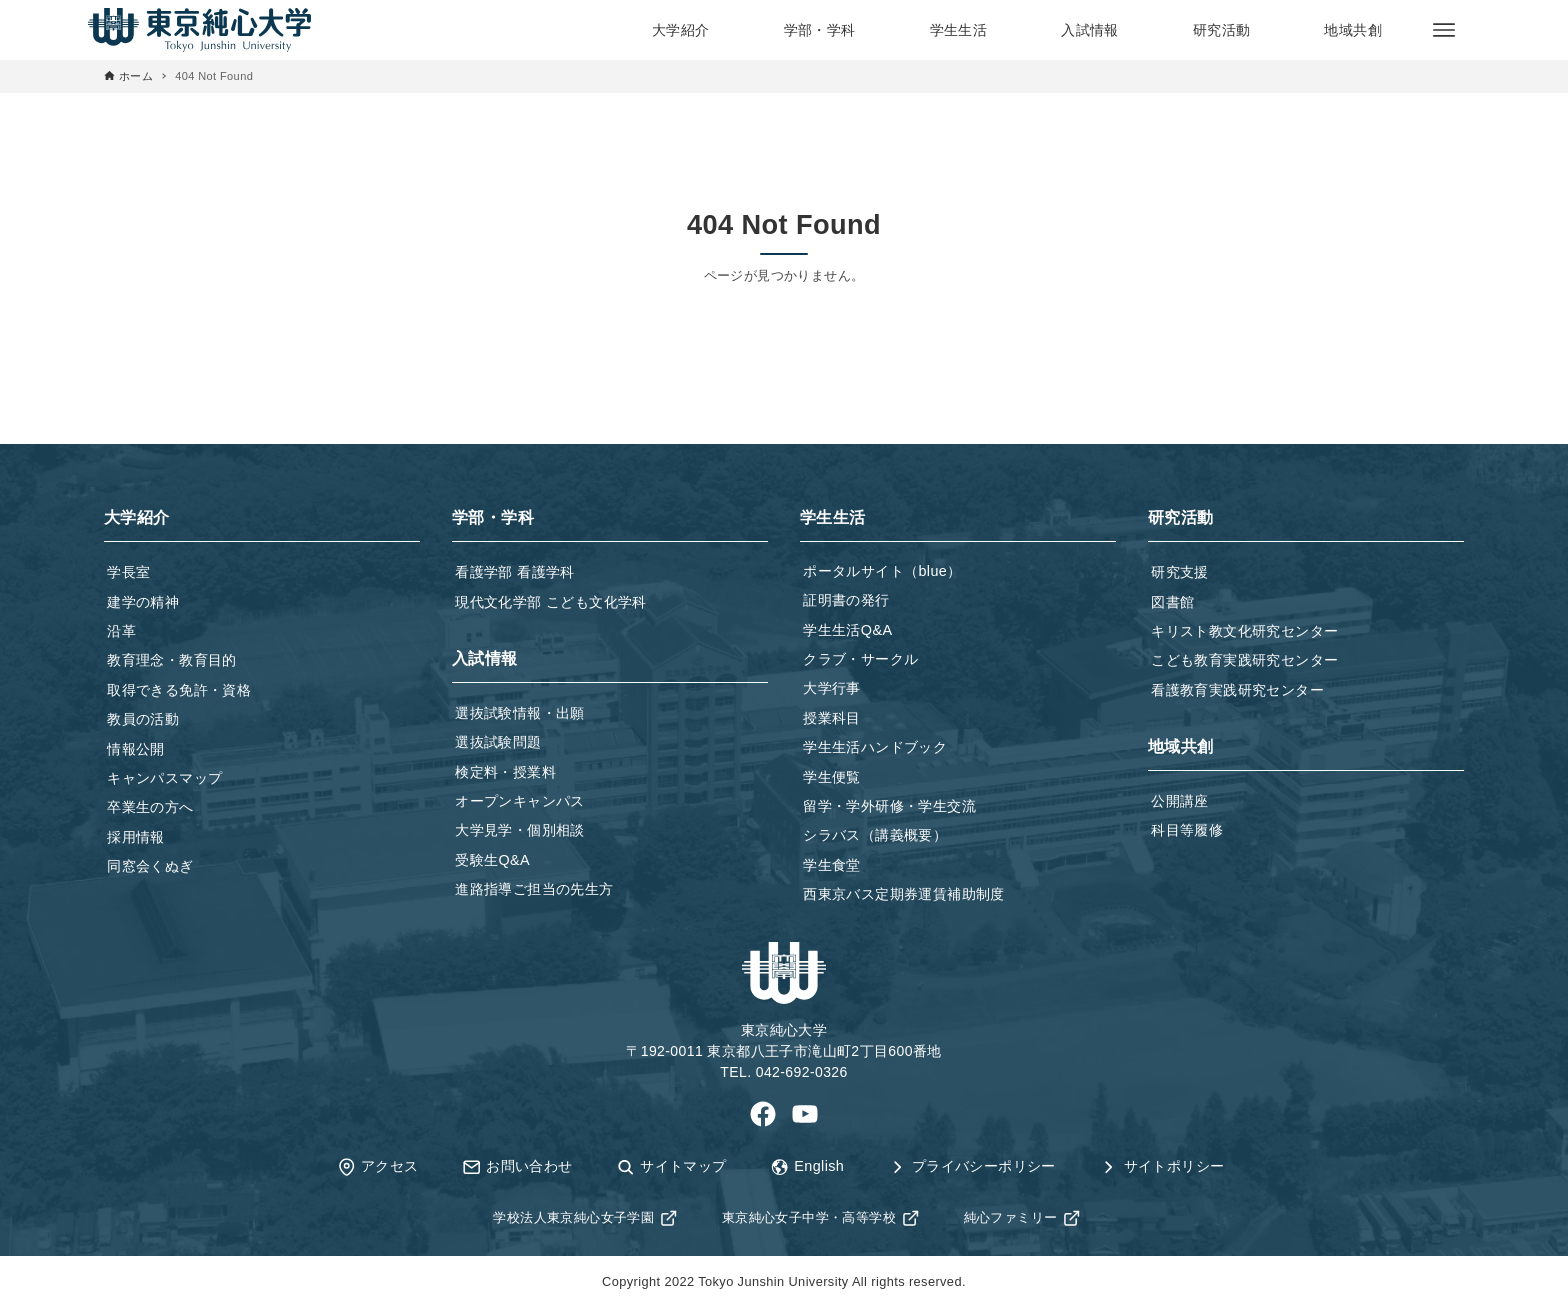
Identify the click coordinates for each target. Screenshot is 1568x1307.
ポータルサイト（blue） (882, 571)
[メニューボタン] (1444, 30)
